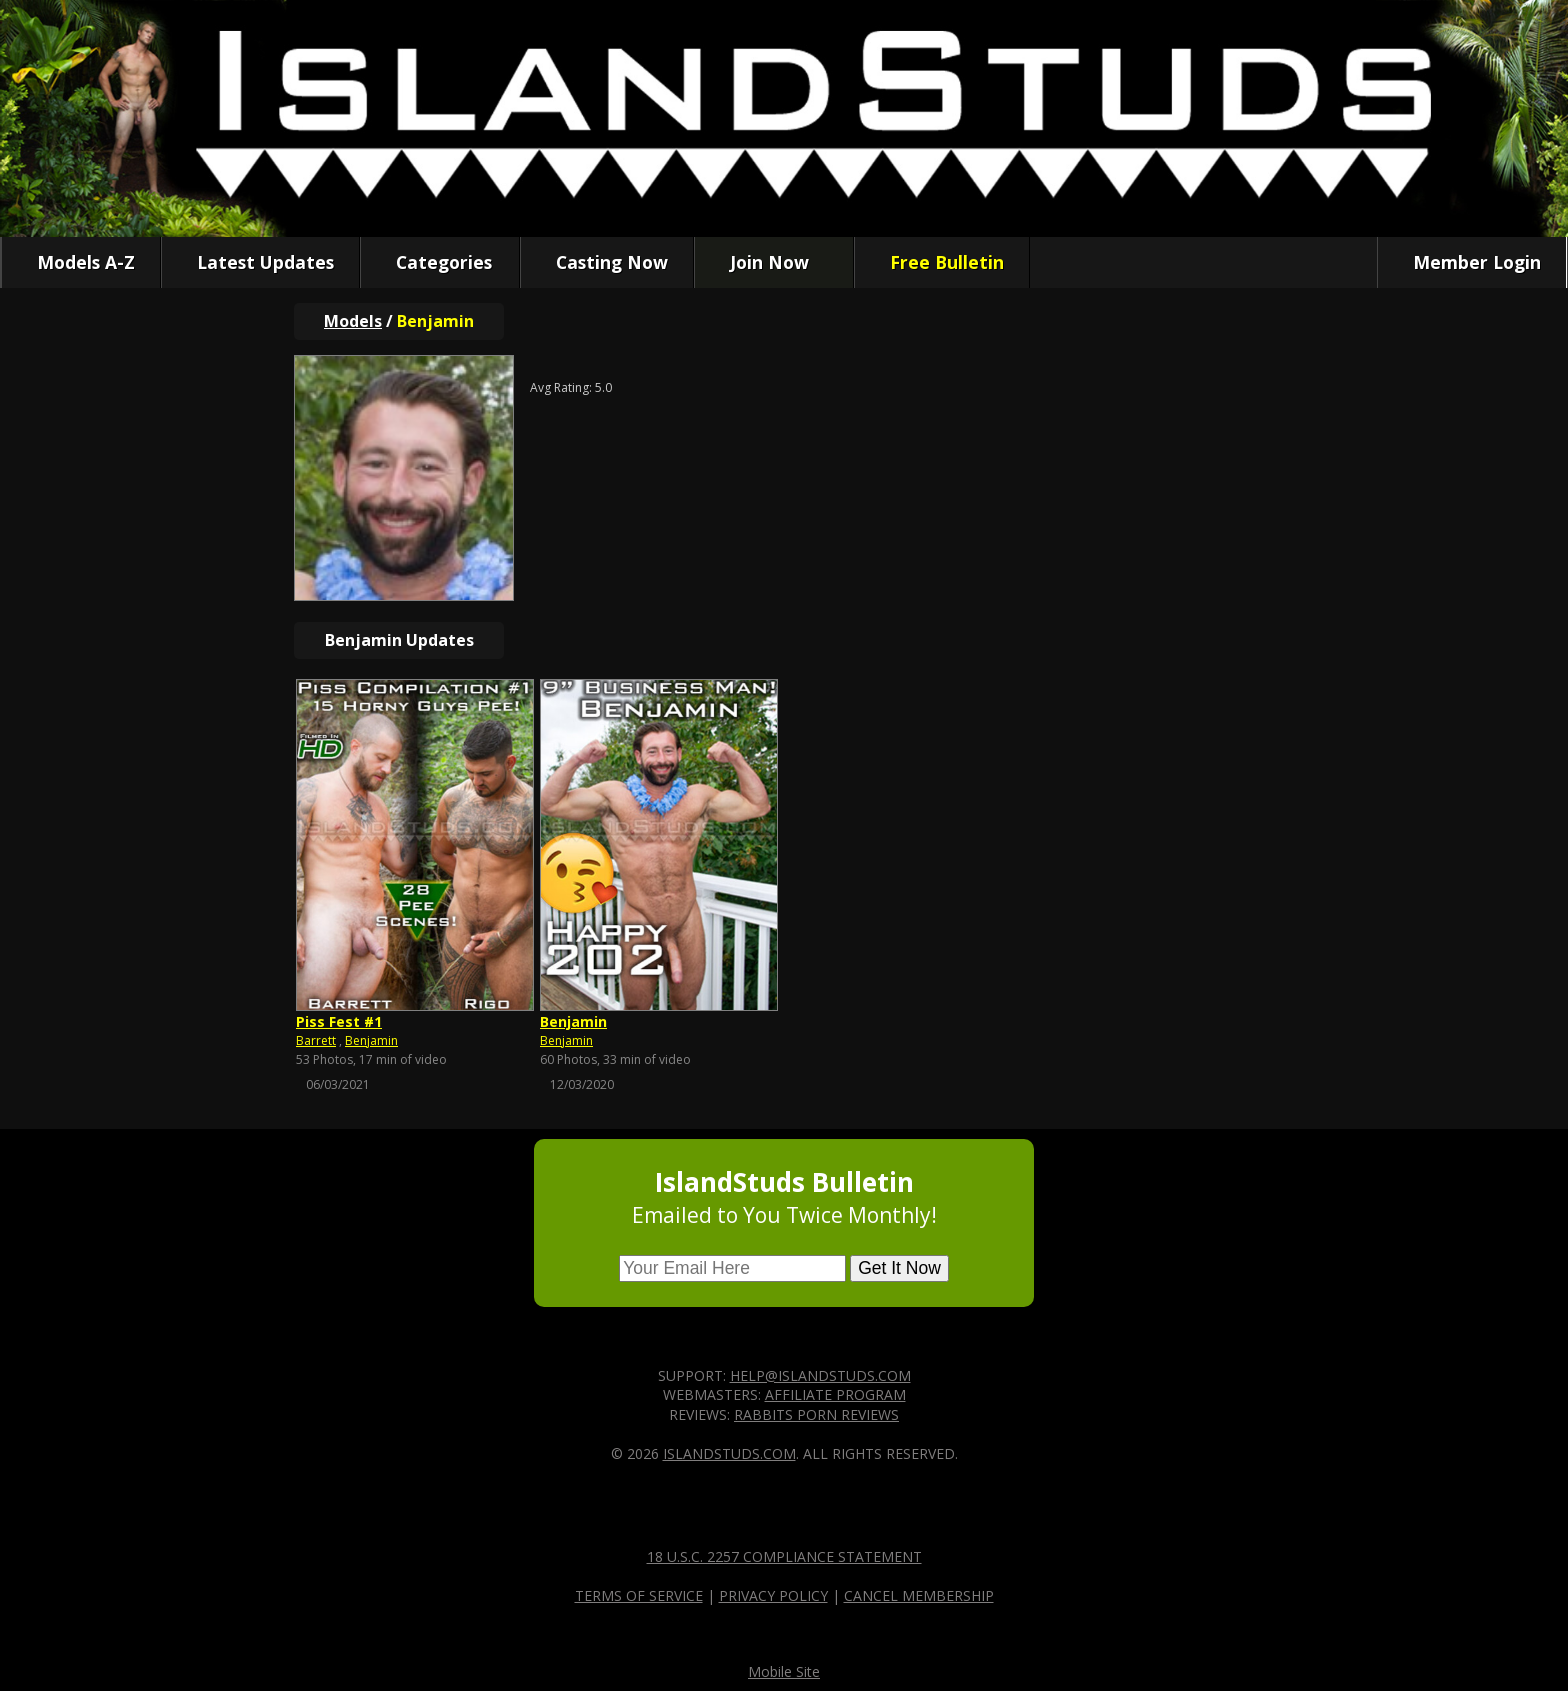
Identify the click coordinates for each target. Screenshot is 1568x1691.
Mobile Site (784, 1671)
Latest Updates (260, 262)
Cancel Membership (919, 1595)
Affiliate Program (835, 1394)
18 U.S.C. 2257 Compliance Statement (784, 1556)
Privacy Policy (773, 1595)
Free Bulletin (942, 262)
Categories (439, 262)
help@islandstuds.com (820, 1375)
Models (353, 321)
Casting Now (607, 262)
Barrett (316, 1040)
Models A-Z (81, 262)
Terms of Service (639, 1595)
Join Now (764, 262)
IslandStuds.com (729, 1453)
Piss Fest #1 (339, 1021)
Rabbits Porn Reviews (816, 1414)
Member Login (1472, 262)
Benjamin (371, 1040)
